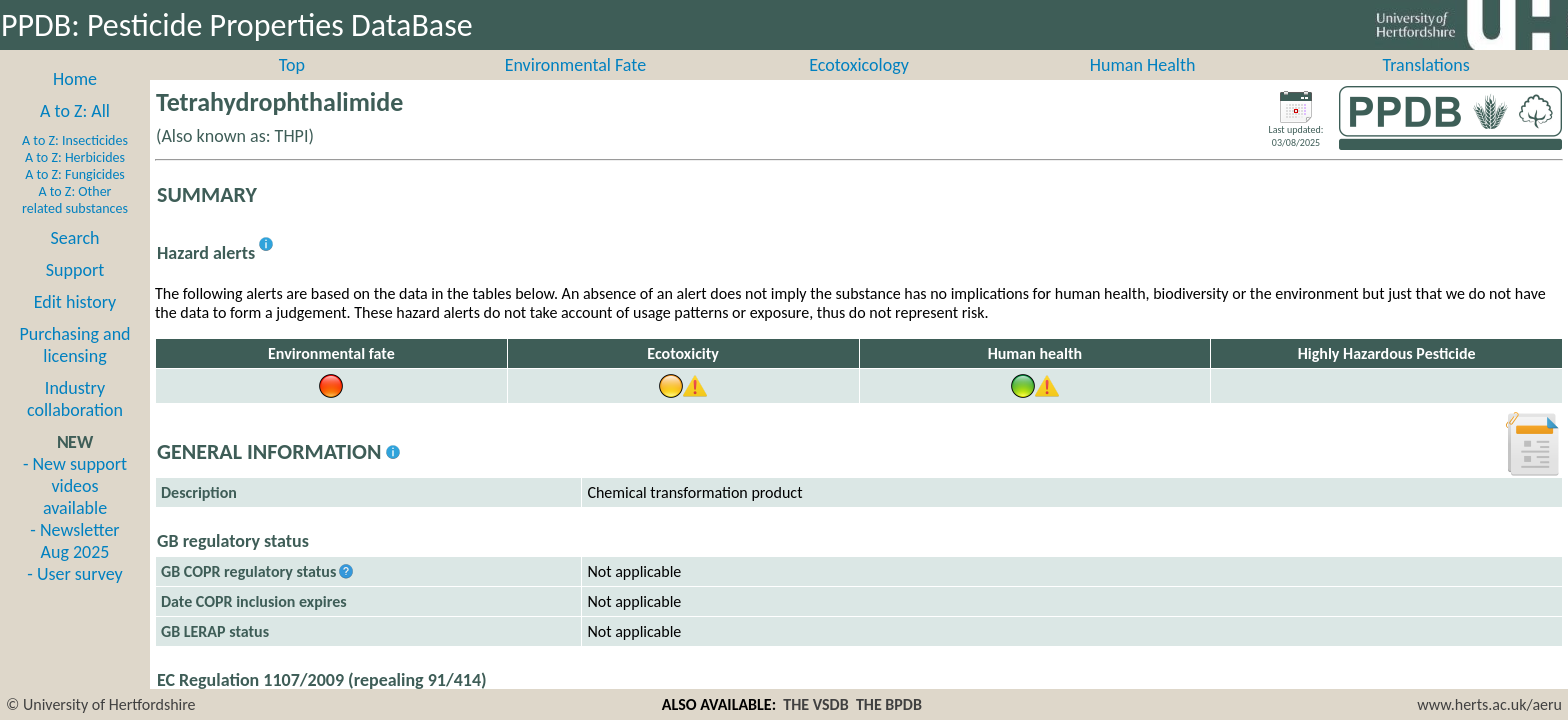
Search (75, 260)
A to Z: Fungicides (75, 196)
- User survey (74, 596)
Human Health (1143, 87)
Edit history (75, 324)
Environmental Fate (575, 87)
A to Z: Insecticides (75, 162)
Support (75, 292)
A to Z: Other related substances (75, 222)
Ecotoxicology (859, 87)
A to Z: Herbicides (75, 179)
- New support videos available (75, 508)
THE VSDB (815, 704)
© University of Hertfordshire (101, 704)
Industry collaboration (75, 421)
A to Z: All (75, 133)
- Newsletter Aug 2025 (74, 563)
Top (292, 87)
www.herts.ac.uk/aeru (1489, 704)
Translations (1426, 87)
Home (75, 101)
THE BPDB (889, 704)
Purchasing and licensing (74, 367)
